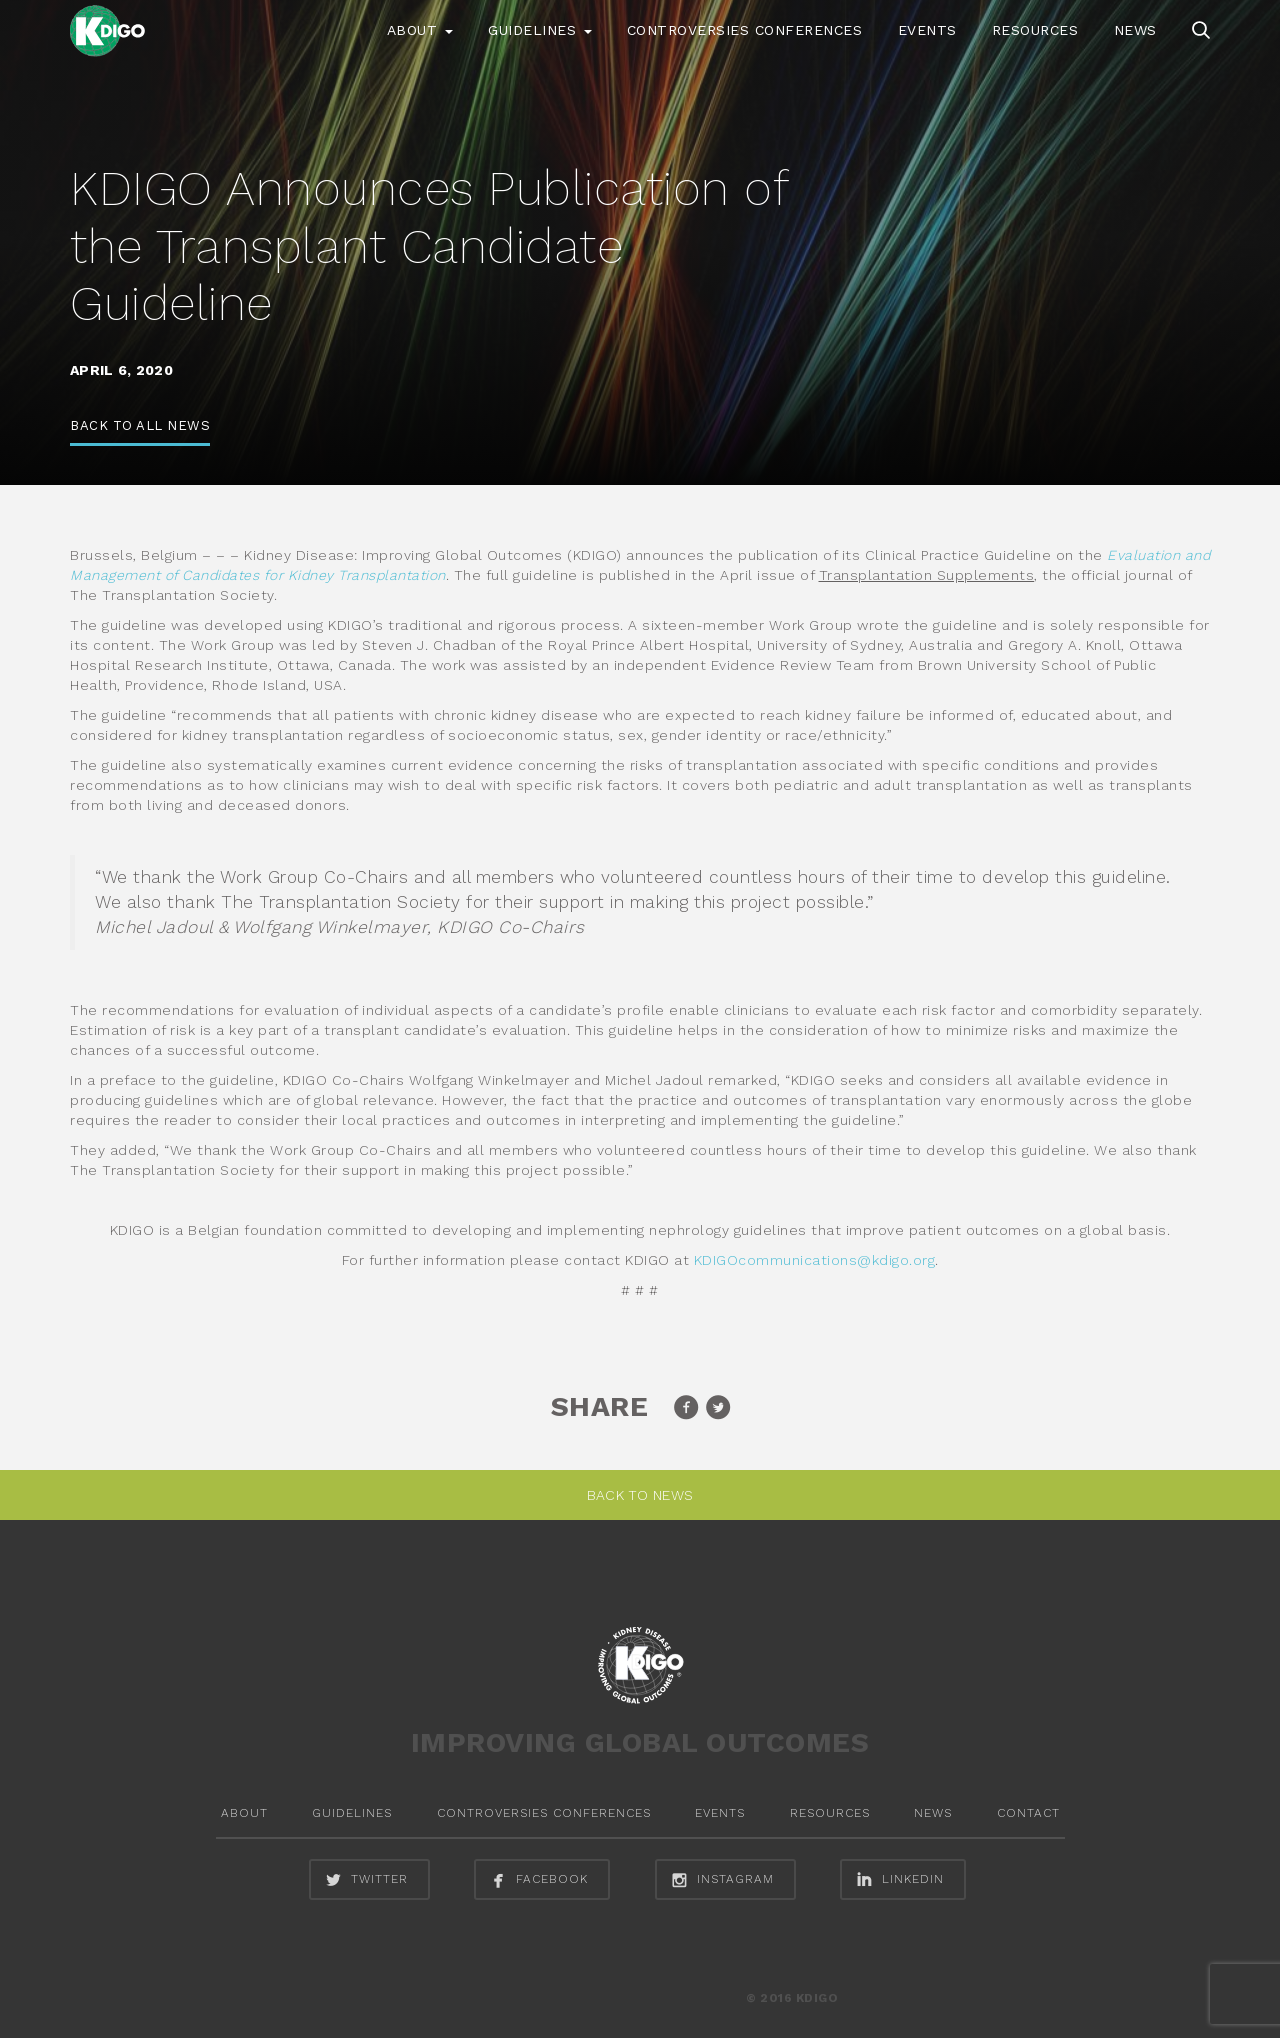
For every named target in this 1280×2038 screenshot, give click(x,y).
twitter (364, 1879)
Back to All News (140, 425)
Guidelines (540, 30)
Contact (1028, 1813)
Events (927, 30)
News (1135, 30)
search (1201, 30)
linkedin (898, 1879)
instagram (720, 1879)
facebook (537, 1879)
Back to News (640, 1495)
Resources (1035, 30)
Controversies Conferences (745, 30)
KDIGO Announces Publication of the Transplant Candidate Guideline (428, 246)
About (420, 30)
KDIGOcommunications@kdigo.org (815, 1260)
